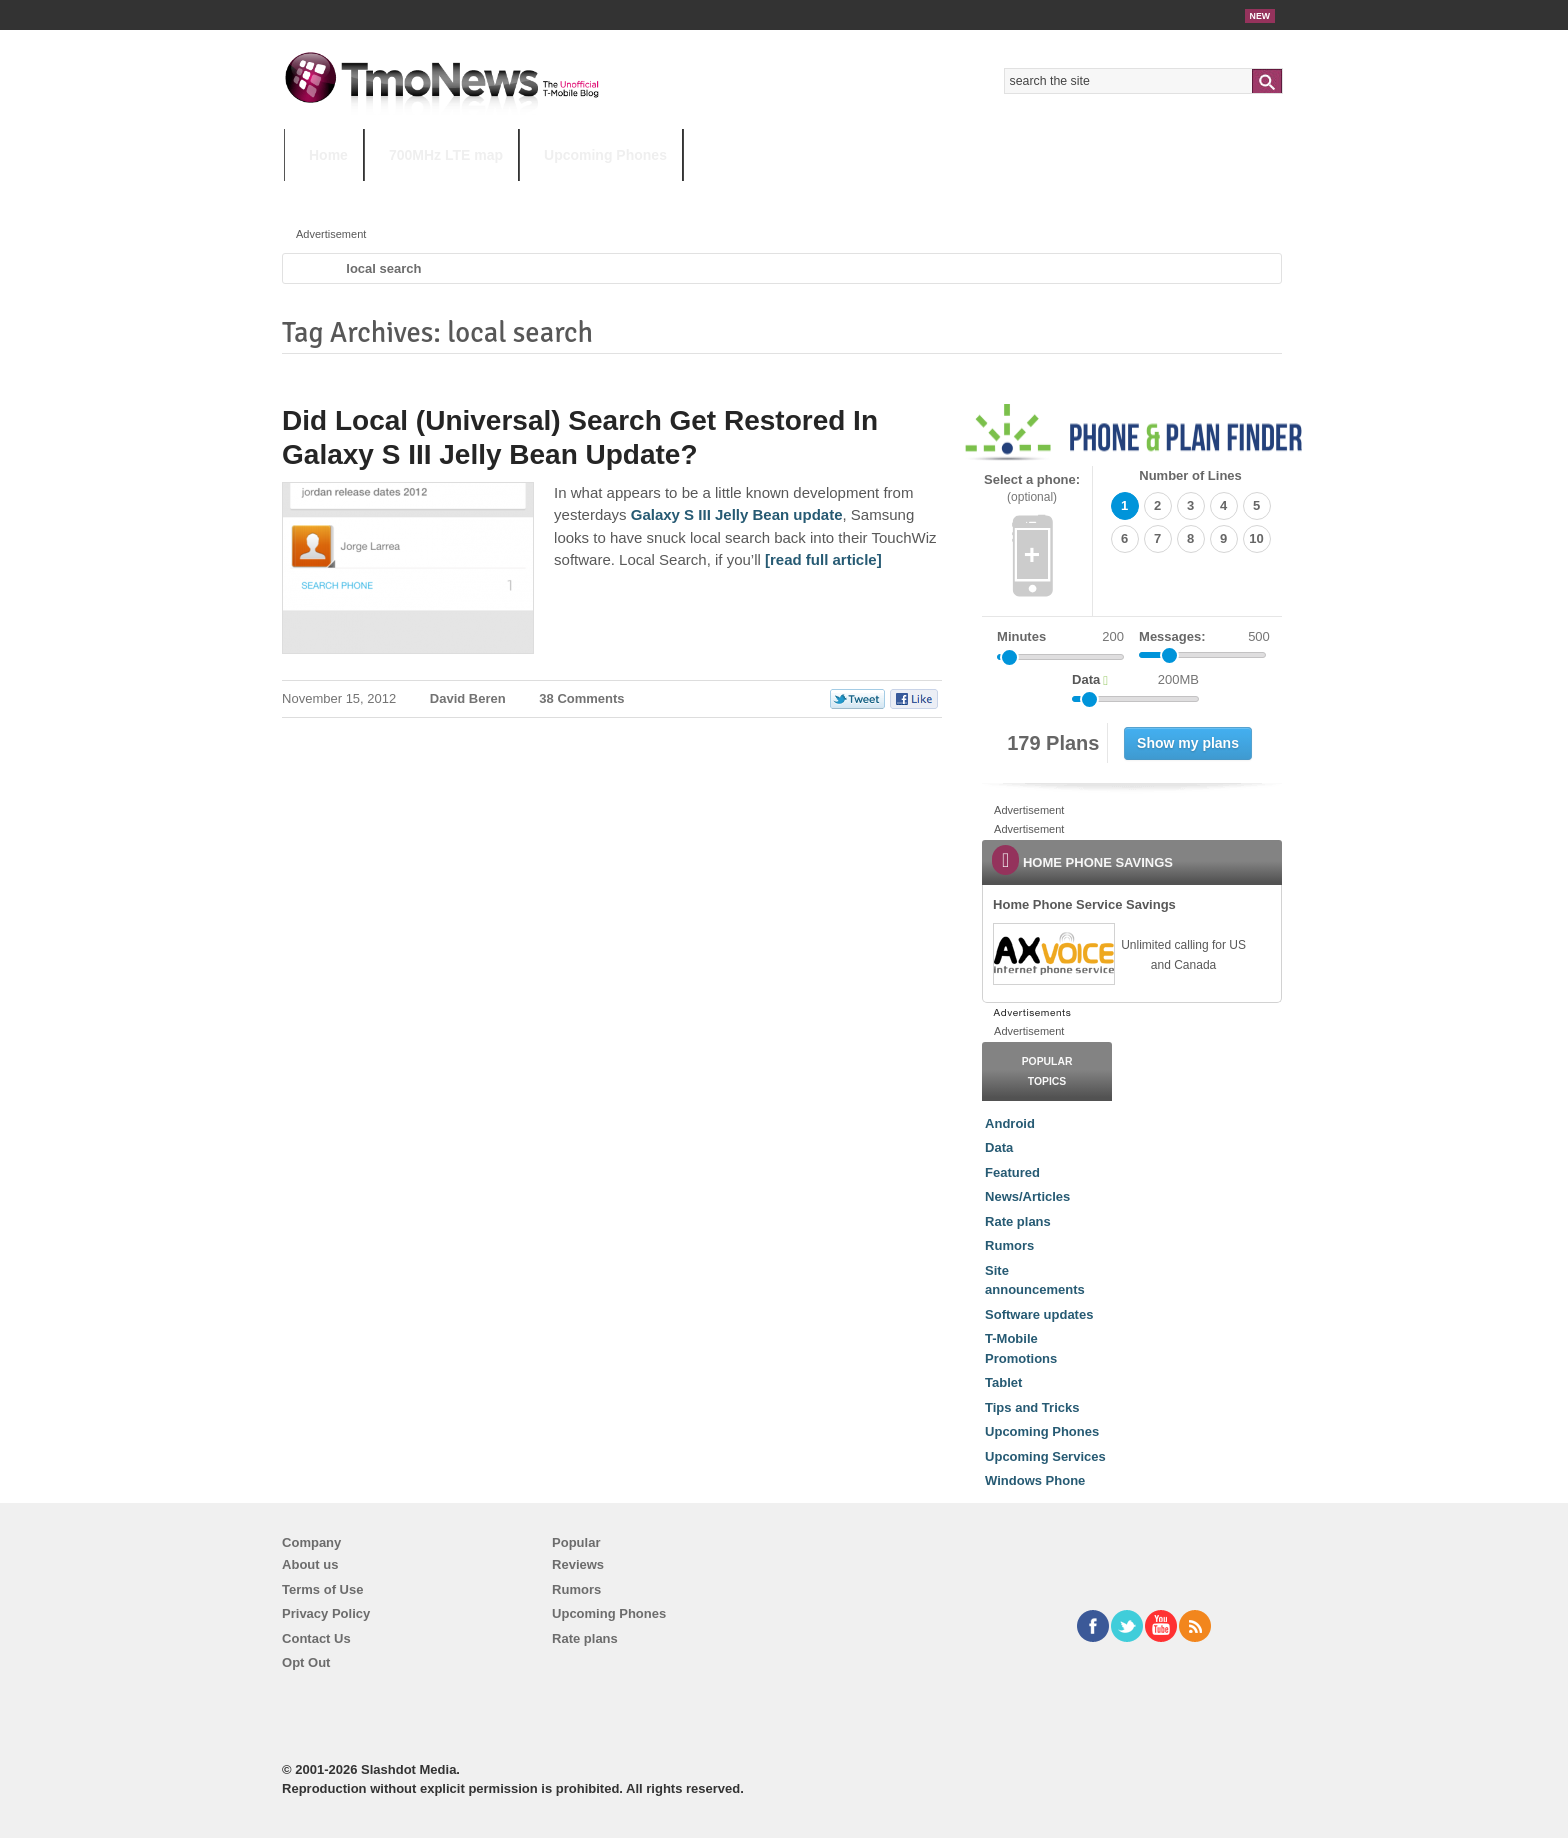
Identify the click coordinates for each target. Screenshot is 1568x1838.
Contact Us (316, 1638)
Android (1010, 1123)
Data (999, 1147)
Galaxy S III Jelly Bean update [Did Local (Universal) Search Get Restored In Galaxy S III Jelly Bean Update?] (737, 514)
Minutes (1021, 636)
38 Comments (581, 698)
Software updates (1039, 1314)
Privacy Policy (326, 1613)
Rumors (1009, 1245)
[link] (1053, 954)
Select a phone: (1032, 488)
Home (328, 155)
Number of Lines (1190, 475)
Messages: (1204, 637)
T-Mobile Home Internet (959, 194)
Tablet (1003, 1382)
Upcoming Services (1045, 1456)
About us (310, 1564)
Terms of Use (322, 1589)
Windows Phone (1035, 1480)
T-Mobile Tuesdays (777, 194)
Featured (1012, 1172)
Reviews (578, 1564)
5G (423, 194)
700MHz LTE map (446, 155)
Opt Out (306, 1662)
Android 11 (633, 194)
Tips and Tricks (1032, 1407)
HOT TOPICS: (334, 194)
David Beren (468, 698)
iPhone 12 (516, 194)
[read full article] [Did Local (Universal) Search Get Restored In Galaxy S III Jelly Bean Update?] (823, 559)
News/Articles (1027, 1196)
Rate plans (1018, 1221)
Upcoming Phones (605, 155)
